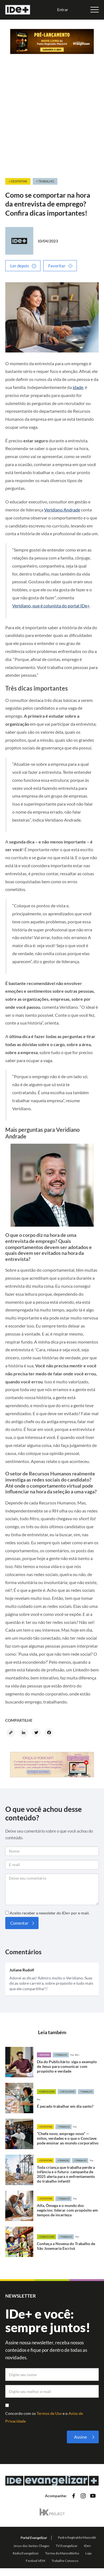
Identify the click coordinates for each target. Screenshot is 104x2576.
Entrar (62, 9)
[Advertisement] (52, 122)
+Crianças (63, 2160)
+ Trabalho (45, 181)
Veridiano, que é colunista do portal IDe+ (51, 605)
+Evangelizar (46, 2091)
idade (78, 387)
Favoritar (56, 265)
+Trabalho (60, 2055)
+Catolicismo (67, 2091)
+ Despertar (18, 181)
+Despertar (45, 2126)
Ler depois (19, 265)
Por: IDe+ (75, 2055)
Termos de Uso (50, 2413)
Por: (39, 2099)
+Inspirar (44, 2055)
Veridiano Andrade (62, 509)
